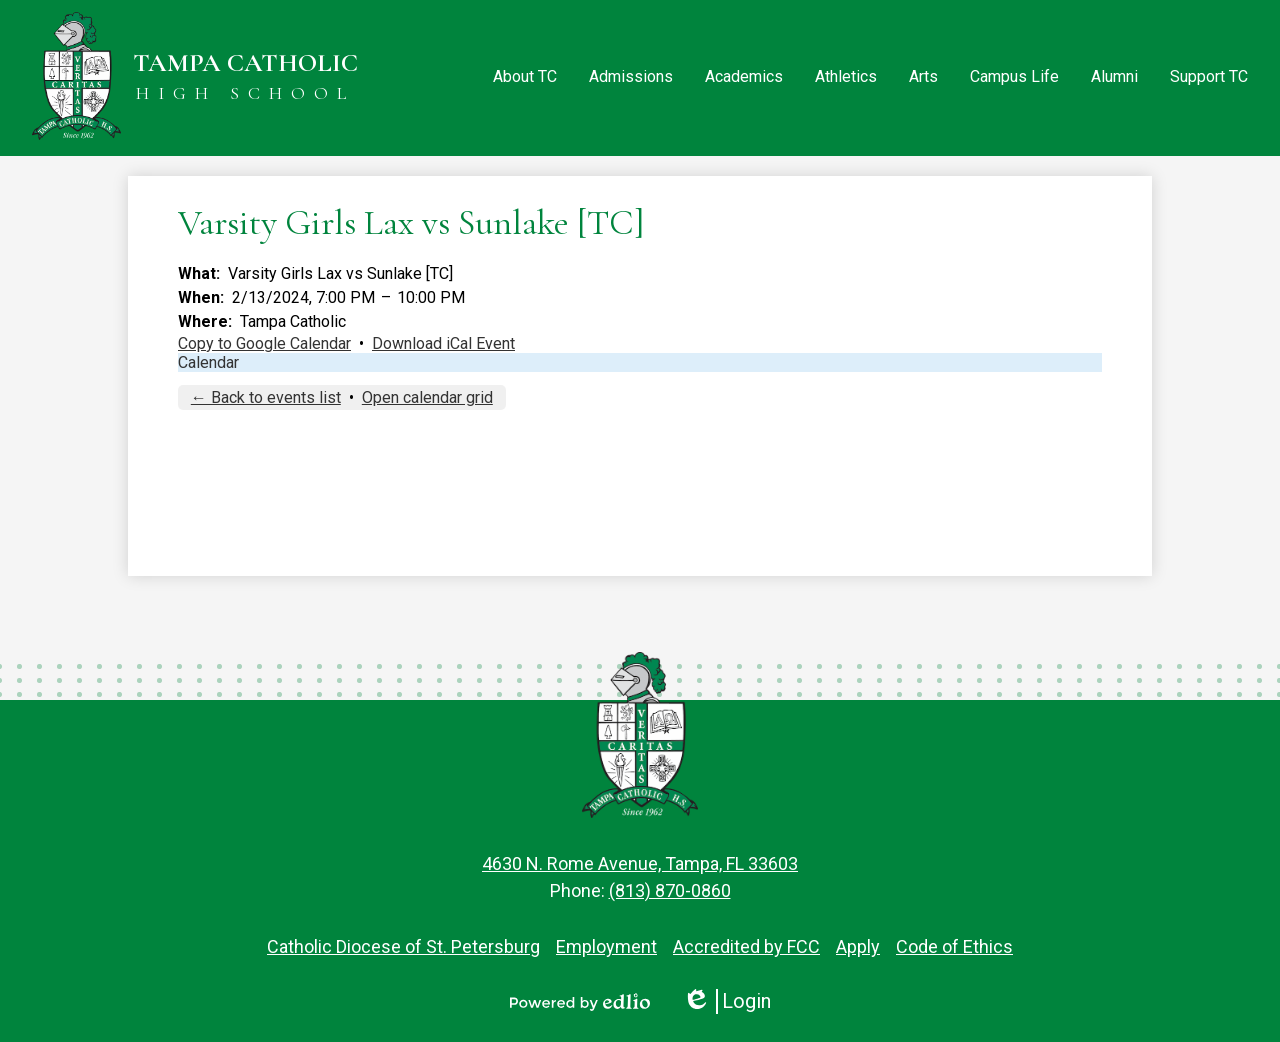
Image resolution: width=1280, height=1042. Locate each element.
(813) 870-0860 (670, 890)
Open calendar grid (427, 397)
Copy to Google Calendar (264, 343)
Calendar (208, 362)
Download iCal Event (443, 343)
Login (726, 1001)
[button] (525, 78)
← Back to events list (266, 397)
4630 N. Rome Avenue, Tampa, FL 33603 (640, 863)
